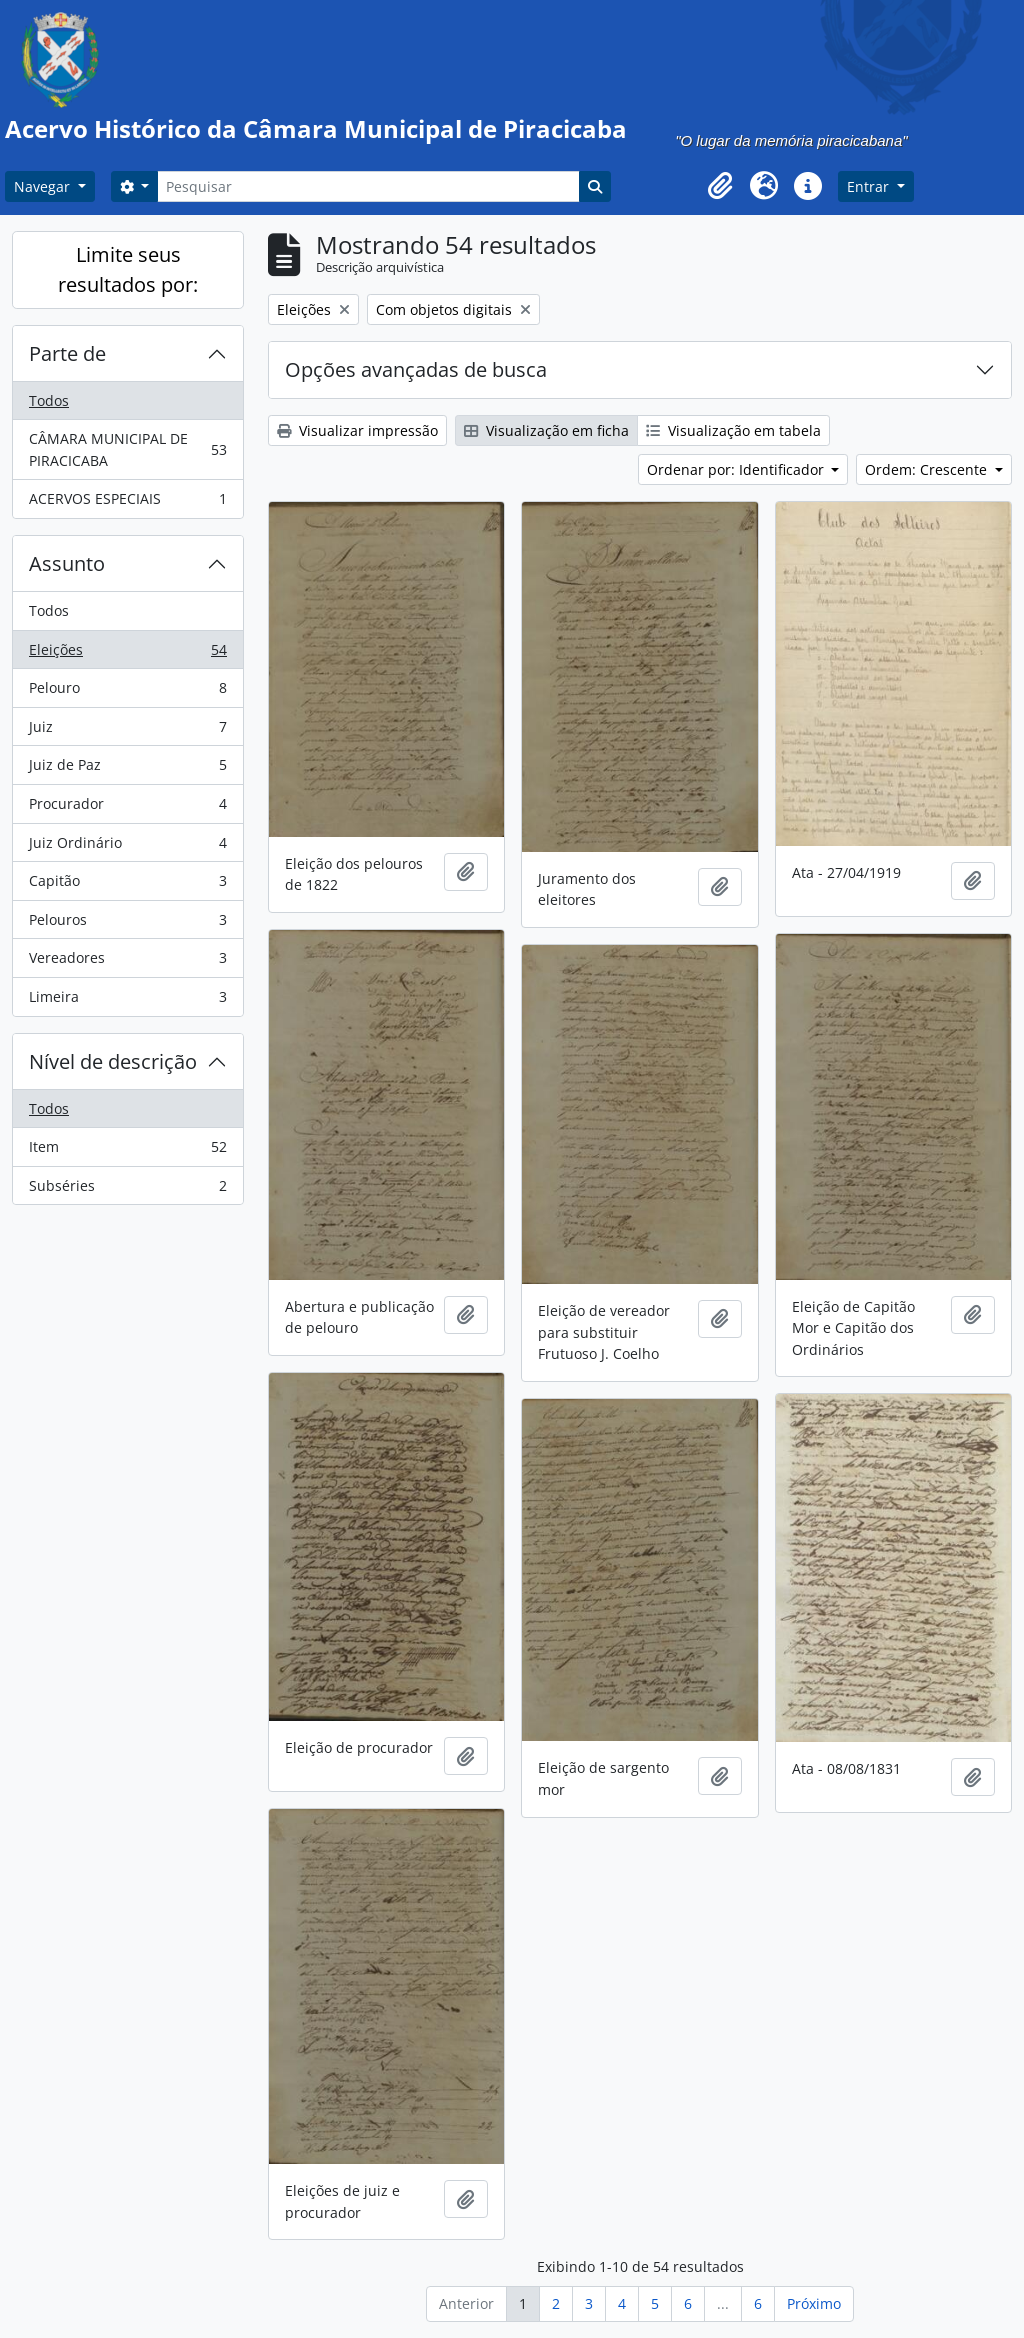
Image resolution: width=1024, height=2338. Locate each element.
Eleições (127, 654)
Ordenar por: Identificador (737, 469)
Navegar (44, 186)
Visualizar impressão (357, 430)
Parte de (67, 353)
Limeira (127, 1001)
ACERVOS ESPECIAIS (127, 503)
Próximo (814, 2303)
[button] (720, 186)
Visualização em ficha (546, 430)
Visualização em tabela (733, 430)
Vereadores (127, 962)
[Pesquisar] (368, 186)
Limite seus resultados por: (128, 269)
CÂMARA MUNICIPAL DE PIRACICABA (127, 449)
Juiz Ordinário (127, 847)
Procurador (127, 808)
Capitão (127, 885)
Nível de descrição (113, 1061)
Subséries (127, 1190)
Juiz (127, 731)
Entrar (870, 186)
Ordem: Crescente (928, 469)
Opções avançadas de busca (416, 369)
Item (127, 1151)
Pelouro (127, 692)
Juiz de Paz (127, 769)
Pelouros (127, 924)
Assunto (67, 563)
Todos (49, 400)
